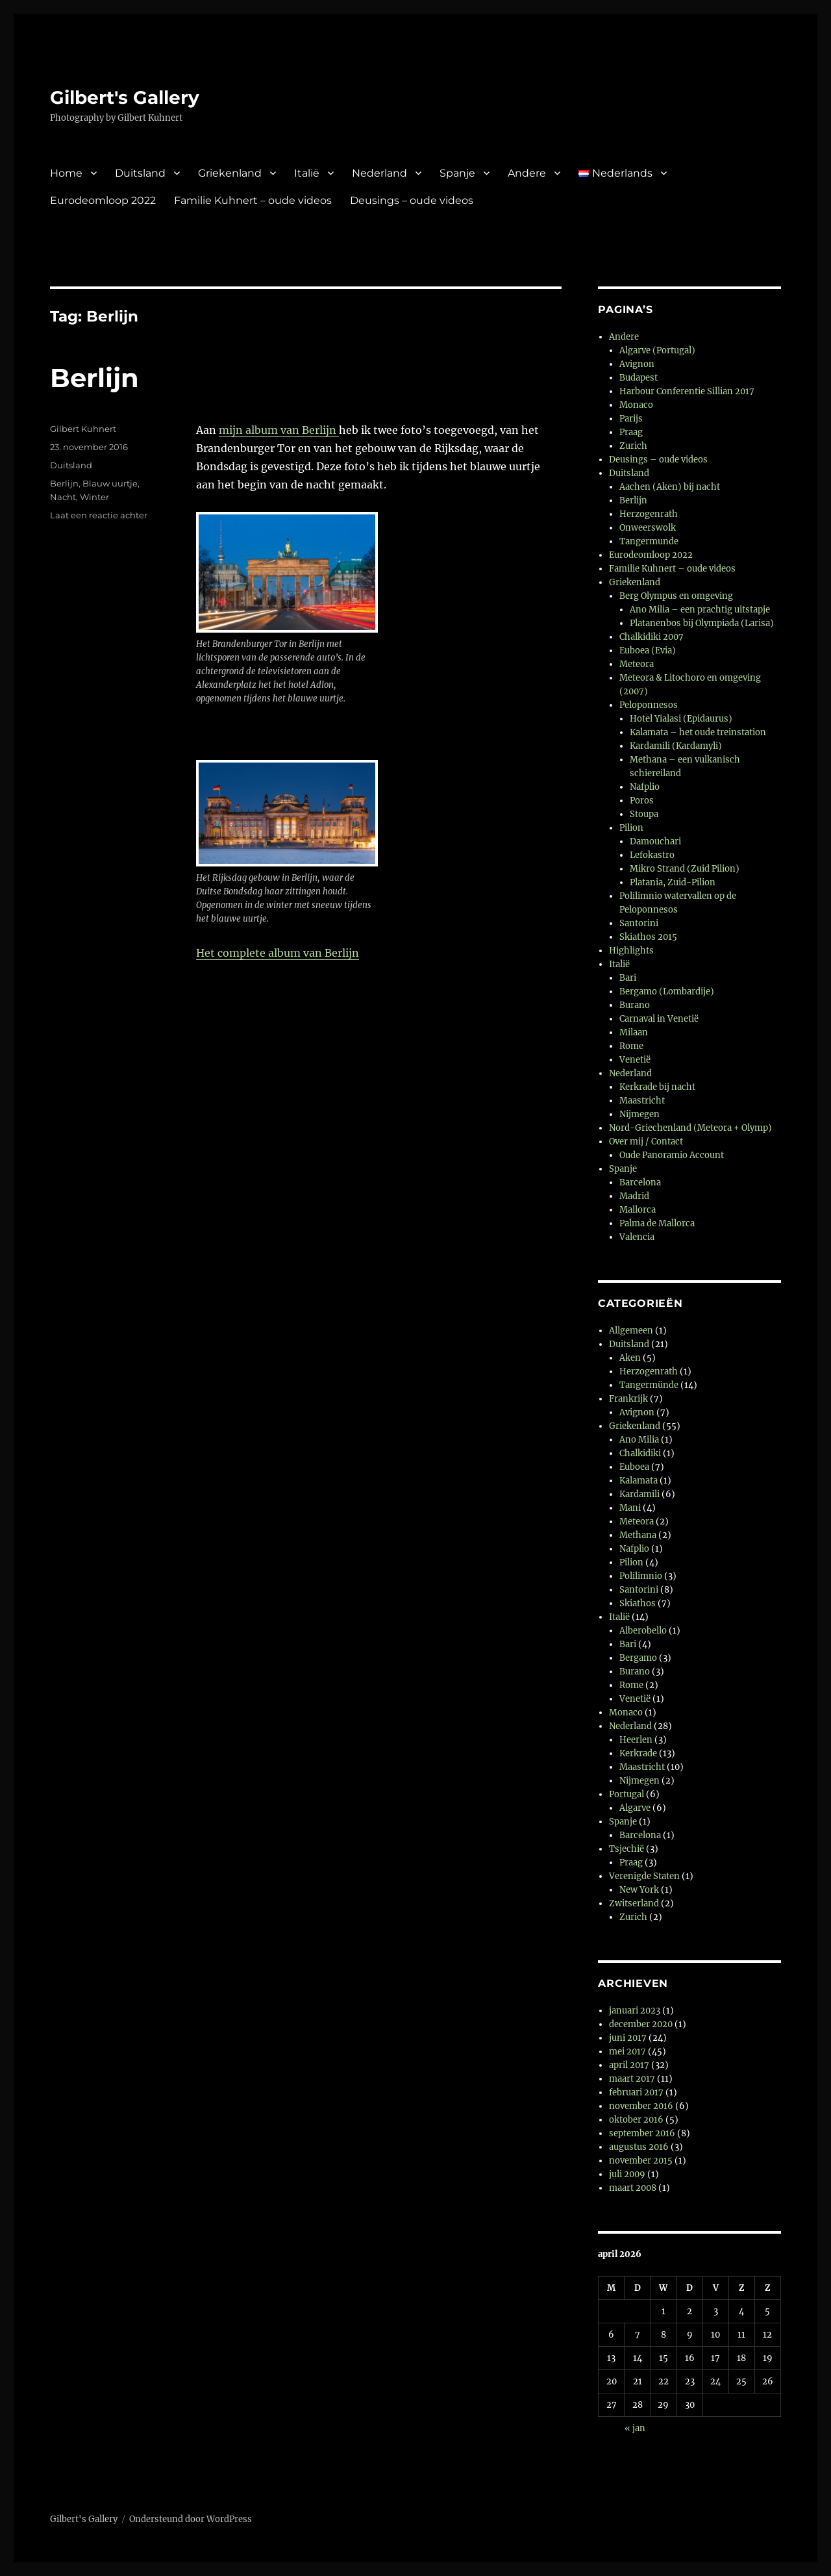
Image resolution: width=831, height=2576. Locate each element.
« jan (635, 2428)
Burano (634, 1005)
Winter (94, 497)
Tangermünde (648, 1385)
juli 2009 (627, 2174)
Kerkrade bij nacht (657, 1086)
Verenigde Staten (644, 1876)
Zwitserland (634, 1903)
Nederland (379, 173)
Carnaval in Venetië (659, 1018)
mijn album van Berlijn (279, 429)
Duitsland (140, 173)
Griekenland (230, 173)
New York (639, 1889)
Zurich (633, 445)
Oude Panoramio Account (671, 1155)
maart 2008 (632, 2187)
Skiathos (637, 1603)
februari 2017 (636, 2092)
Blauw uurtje (110, 483)
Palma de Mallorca (657, 1223)
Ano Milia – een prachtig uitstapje (700, 609)
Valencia (636, 1237)
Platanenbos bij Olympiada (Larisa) (702, 623)
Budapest (638, 377)
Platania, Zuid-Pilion (672, 882)
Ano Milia (639, 1439)
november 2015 (641, 2160)
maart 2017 (632, 2078)
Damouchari (655, 841)
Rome (631, 1046)
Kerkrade (638, 1753)
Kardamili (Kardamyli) (676, 745)
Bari (627, 977)
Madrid (634, 1196)
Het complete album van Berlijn (277, 952)
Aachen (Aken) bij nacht (669, 486)
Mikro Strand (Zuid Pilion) (684, 868)
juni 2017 (628, 2037)
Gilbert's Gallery (124, 97)
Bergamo (638, 1657)
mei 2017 (627, 2051)
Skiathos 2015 (648, 936)
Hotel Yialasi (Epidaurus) (681, 718)
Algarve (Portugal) (657, 350)
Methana (637, 1535)
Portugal (626, 1794)
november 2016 (641, 2106)
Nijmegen (639, 1114)
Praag (631, 432)
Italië (306, 173)
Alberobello (643, 1630)
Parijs (631, 418)
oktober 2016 (636, 2119)
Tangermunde (648, 541)
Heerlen (635, 1739)
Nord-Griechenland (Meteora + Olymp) (690, 1127)
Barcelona (640, 1182)
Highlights (631, 950)
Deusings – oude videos (411, 200)
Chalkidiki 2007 (651, 636)
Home (66, 173)
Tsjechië (626, 1848)
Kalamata (638, 1480)
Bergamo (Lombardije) (666, 991)
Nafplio (645, 786)
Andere (527, 173)
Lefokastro (652, 855)
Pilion (631, 827)
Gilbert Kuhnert (83, 428)
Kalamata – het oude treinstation (698, 732)
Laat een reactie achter (98, 515)
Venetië (635, 1059)
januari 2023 (634, 2010)
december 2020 (641, 2024)
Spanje (457, 173)
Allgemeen (631, 1330)
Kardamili (639, 1494)
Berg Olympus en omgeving (676, 595)
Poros (642, 800)
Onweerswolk (647, 527)
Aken (630, 1357)
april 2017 (629, 2065)
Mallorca (637, 1209)
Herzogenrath (648, 514)
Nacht (63, 497)
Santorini (638, 923)
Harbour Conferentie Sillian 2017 (686, 391)
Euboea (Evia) (647, 650)
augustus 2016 (639, 2147)
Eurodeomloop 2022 (103, 200)
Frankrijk (628, 1398)
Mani (630, 1507)
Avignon (636, 364)
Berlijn (94, 378)
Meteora (636, 664)
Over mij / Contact (646, 1141)
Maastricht (642, 1100)
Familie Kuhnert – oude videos (253, 200)
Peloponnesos (648, 705)
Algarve (635, 1807)
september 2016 (642, 2133)
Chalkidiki (640, 1453)
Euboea (634, 1466)
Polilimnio (640, 1576)
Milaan (633, 1032)
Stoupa (644, 814)
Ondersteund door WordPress (190, 2519)
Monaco (636, 404)
